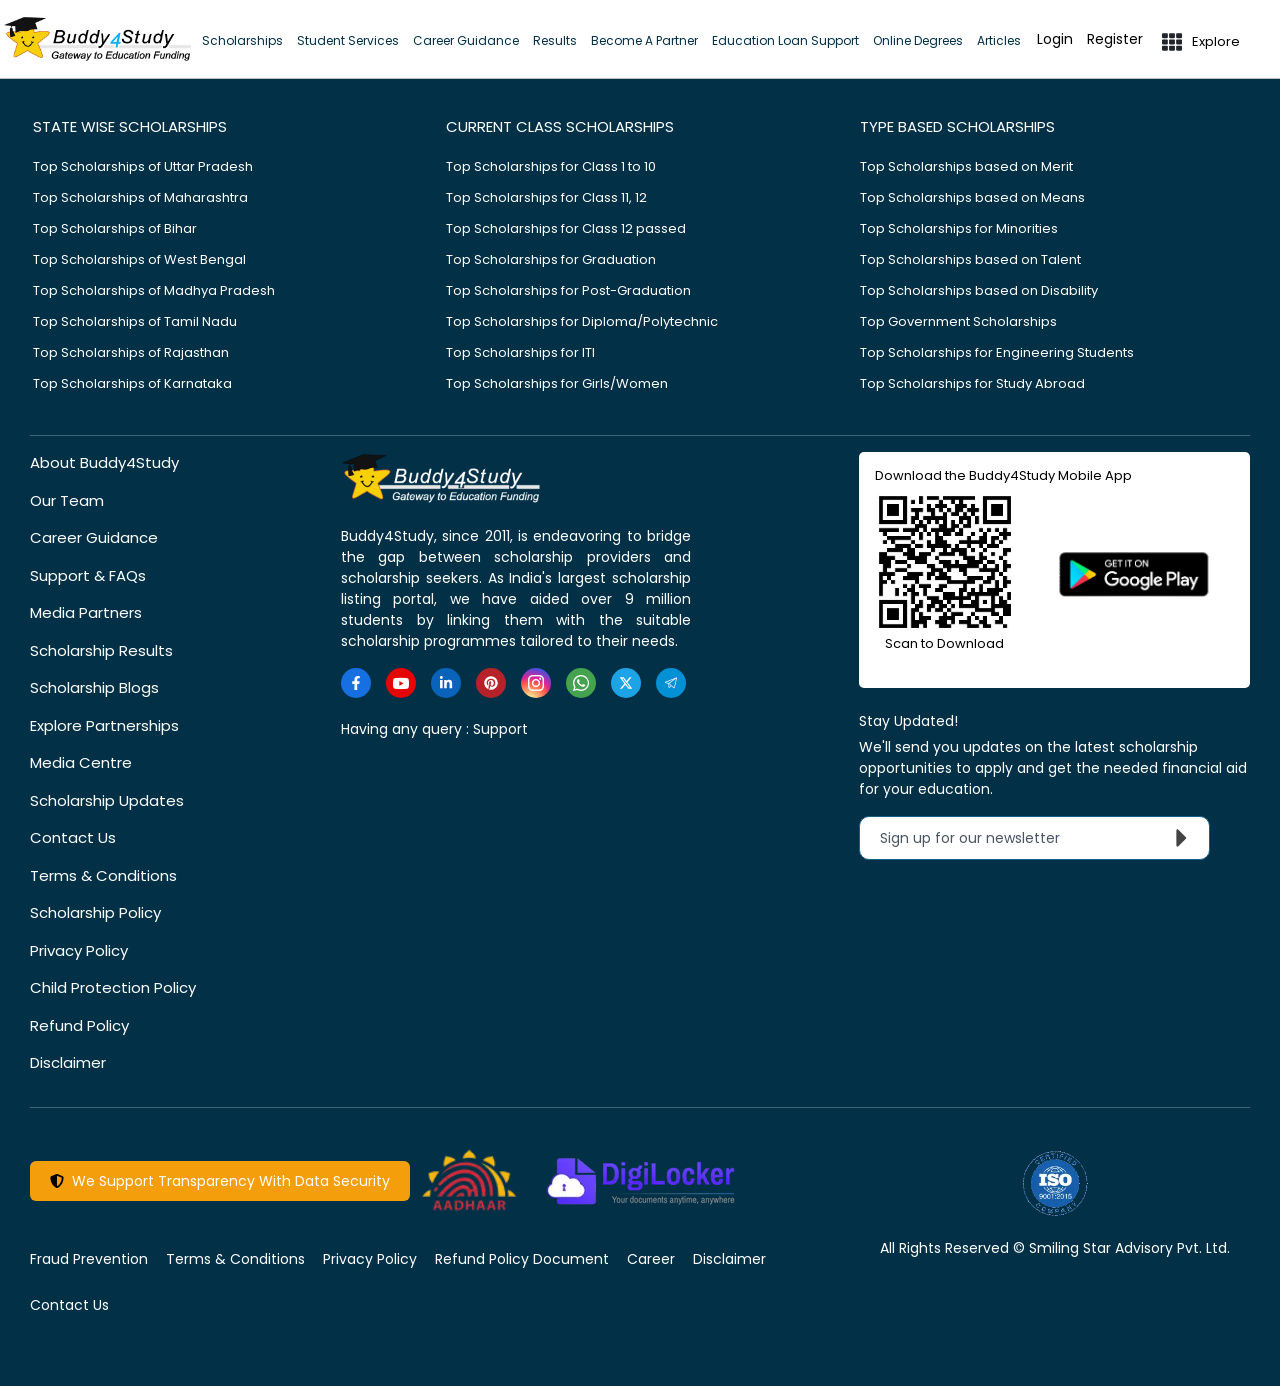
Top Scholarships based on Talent (970, 259)
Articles (999, 40)
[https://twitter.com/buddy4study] (626, 683)
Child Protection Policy (113, 987)
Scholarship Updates (107, 800)
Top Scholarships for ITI (520, 352)
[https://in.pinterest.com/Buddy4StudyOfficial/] (491, 683)
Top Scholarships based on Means (972, 197)
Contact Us (73, 837)
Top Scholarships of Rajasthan (131, 352)
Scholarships (242, 40)
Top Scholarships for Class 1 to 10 (551, 166)
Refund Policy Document (522, 1259)
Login (1055, 39)
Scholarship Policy (95, 912)
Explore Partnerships (104, 725)
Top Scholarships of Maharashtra (140, 197)
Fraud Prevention (89, 1259)
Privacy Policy (79, 950)
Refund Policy (79, 1025)
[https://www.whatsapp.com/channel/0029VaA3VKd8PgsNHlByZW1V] (581, 683)
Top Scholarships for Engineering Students (997, 352)
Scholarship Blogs (94, 687)
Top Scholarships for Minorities (959, 228)
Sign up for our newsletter (1038, 838)
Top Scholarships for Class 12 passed (566, 228)
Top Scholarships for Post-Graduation (568, 290)
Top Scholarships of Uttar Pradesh (143, 166)
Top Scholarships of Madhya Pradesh (154, 290)
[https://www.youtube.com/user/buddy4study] (401, 683)
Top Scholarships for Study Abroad (972, 383)
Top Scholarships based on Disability (979, 290)
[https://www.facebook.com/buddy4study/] (356, 683)
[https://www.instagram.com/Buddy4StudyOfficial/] (536, 683)
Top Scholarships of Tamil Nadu (135, 321)
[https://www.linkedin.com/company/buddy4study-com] (446, 683)
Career (651, 1259)
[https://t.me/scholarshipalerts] (671, 683)
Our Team (67, 500)
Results (555, 40)
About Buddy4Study (104, 462)
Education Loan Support (785, 40)
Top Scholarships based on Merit (966, 166)
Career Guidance (466, 40)
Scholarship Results (101, 650)
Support (500, 729)
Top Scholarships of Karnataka (132, 383)
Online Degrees (918, 40)
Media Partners (86, 612)
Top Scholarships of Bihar (115, 228)
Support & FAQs (88, 575)
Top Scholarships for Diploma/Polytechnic (582, 321)
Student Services (348, 40)
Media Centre (81, 762)
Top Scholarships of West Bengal (139, 259)
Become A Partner (644, 40)
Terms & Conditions (103, 875)
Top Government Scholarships (958, 321)
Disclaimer (68, 1062)
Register (1115, 39)
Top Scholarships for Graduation (551, 259)
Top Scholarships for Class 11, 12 (546, 197)
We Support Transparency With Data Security (220, 1181)
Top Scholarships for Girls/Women (557, 383)
